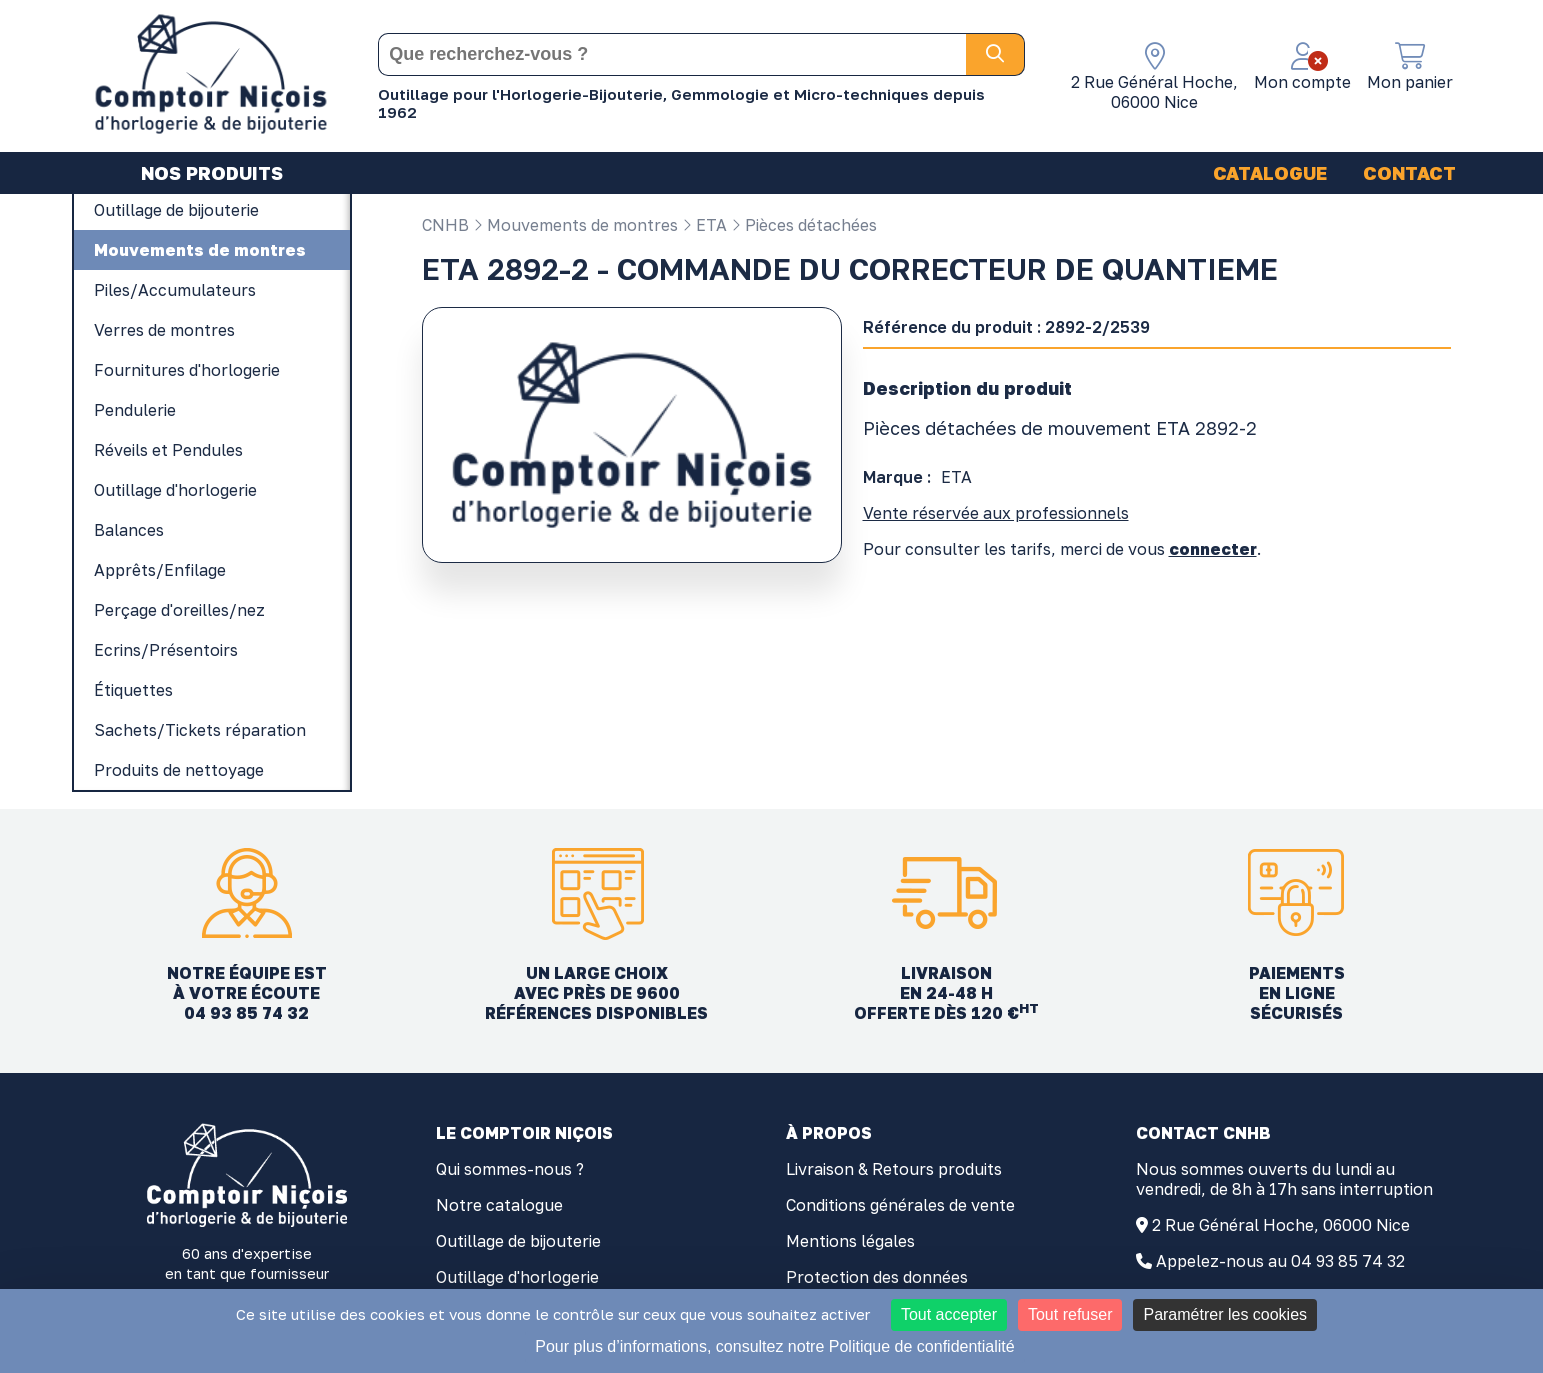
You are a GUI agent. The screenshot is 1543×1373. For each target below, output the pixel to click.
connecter (1213, 549)
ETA (704, 225)
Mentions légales (850, 1241)
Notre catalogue (499, 1205)
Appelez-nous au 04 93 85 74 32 (1280, 1261)
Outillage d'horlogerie (517, 1277)
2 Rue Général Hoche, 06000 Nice (1281, 1225)
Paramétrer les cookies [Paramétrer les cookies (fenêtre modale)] (1225, 1314)
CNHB (445, 225)
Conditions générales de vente (900, 1205)
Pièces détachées (804, 225)
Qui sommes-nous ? (510, 1169)
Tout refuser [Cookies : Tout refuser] (1070, 1314)
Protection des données (877, 1277)
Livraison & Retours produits (894, 1169)
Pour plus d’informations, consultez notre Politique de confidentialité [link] (774, 1346)
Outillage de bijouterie (518, 1241)
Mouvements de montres (575, 225)
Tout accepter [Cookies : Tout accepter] (949, 1314)
